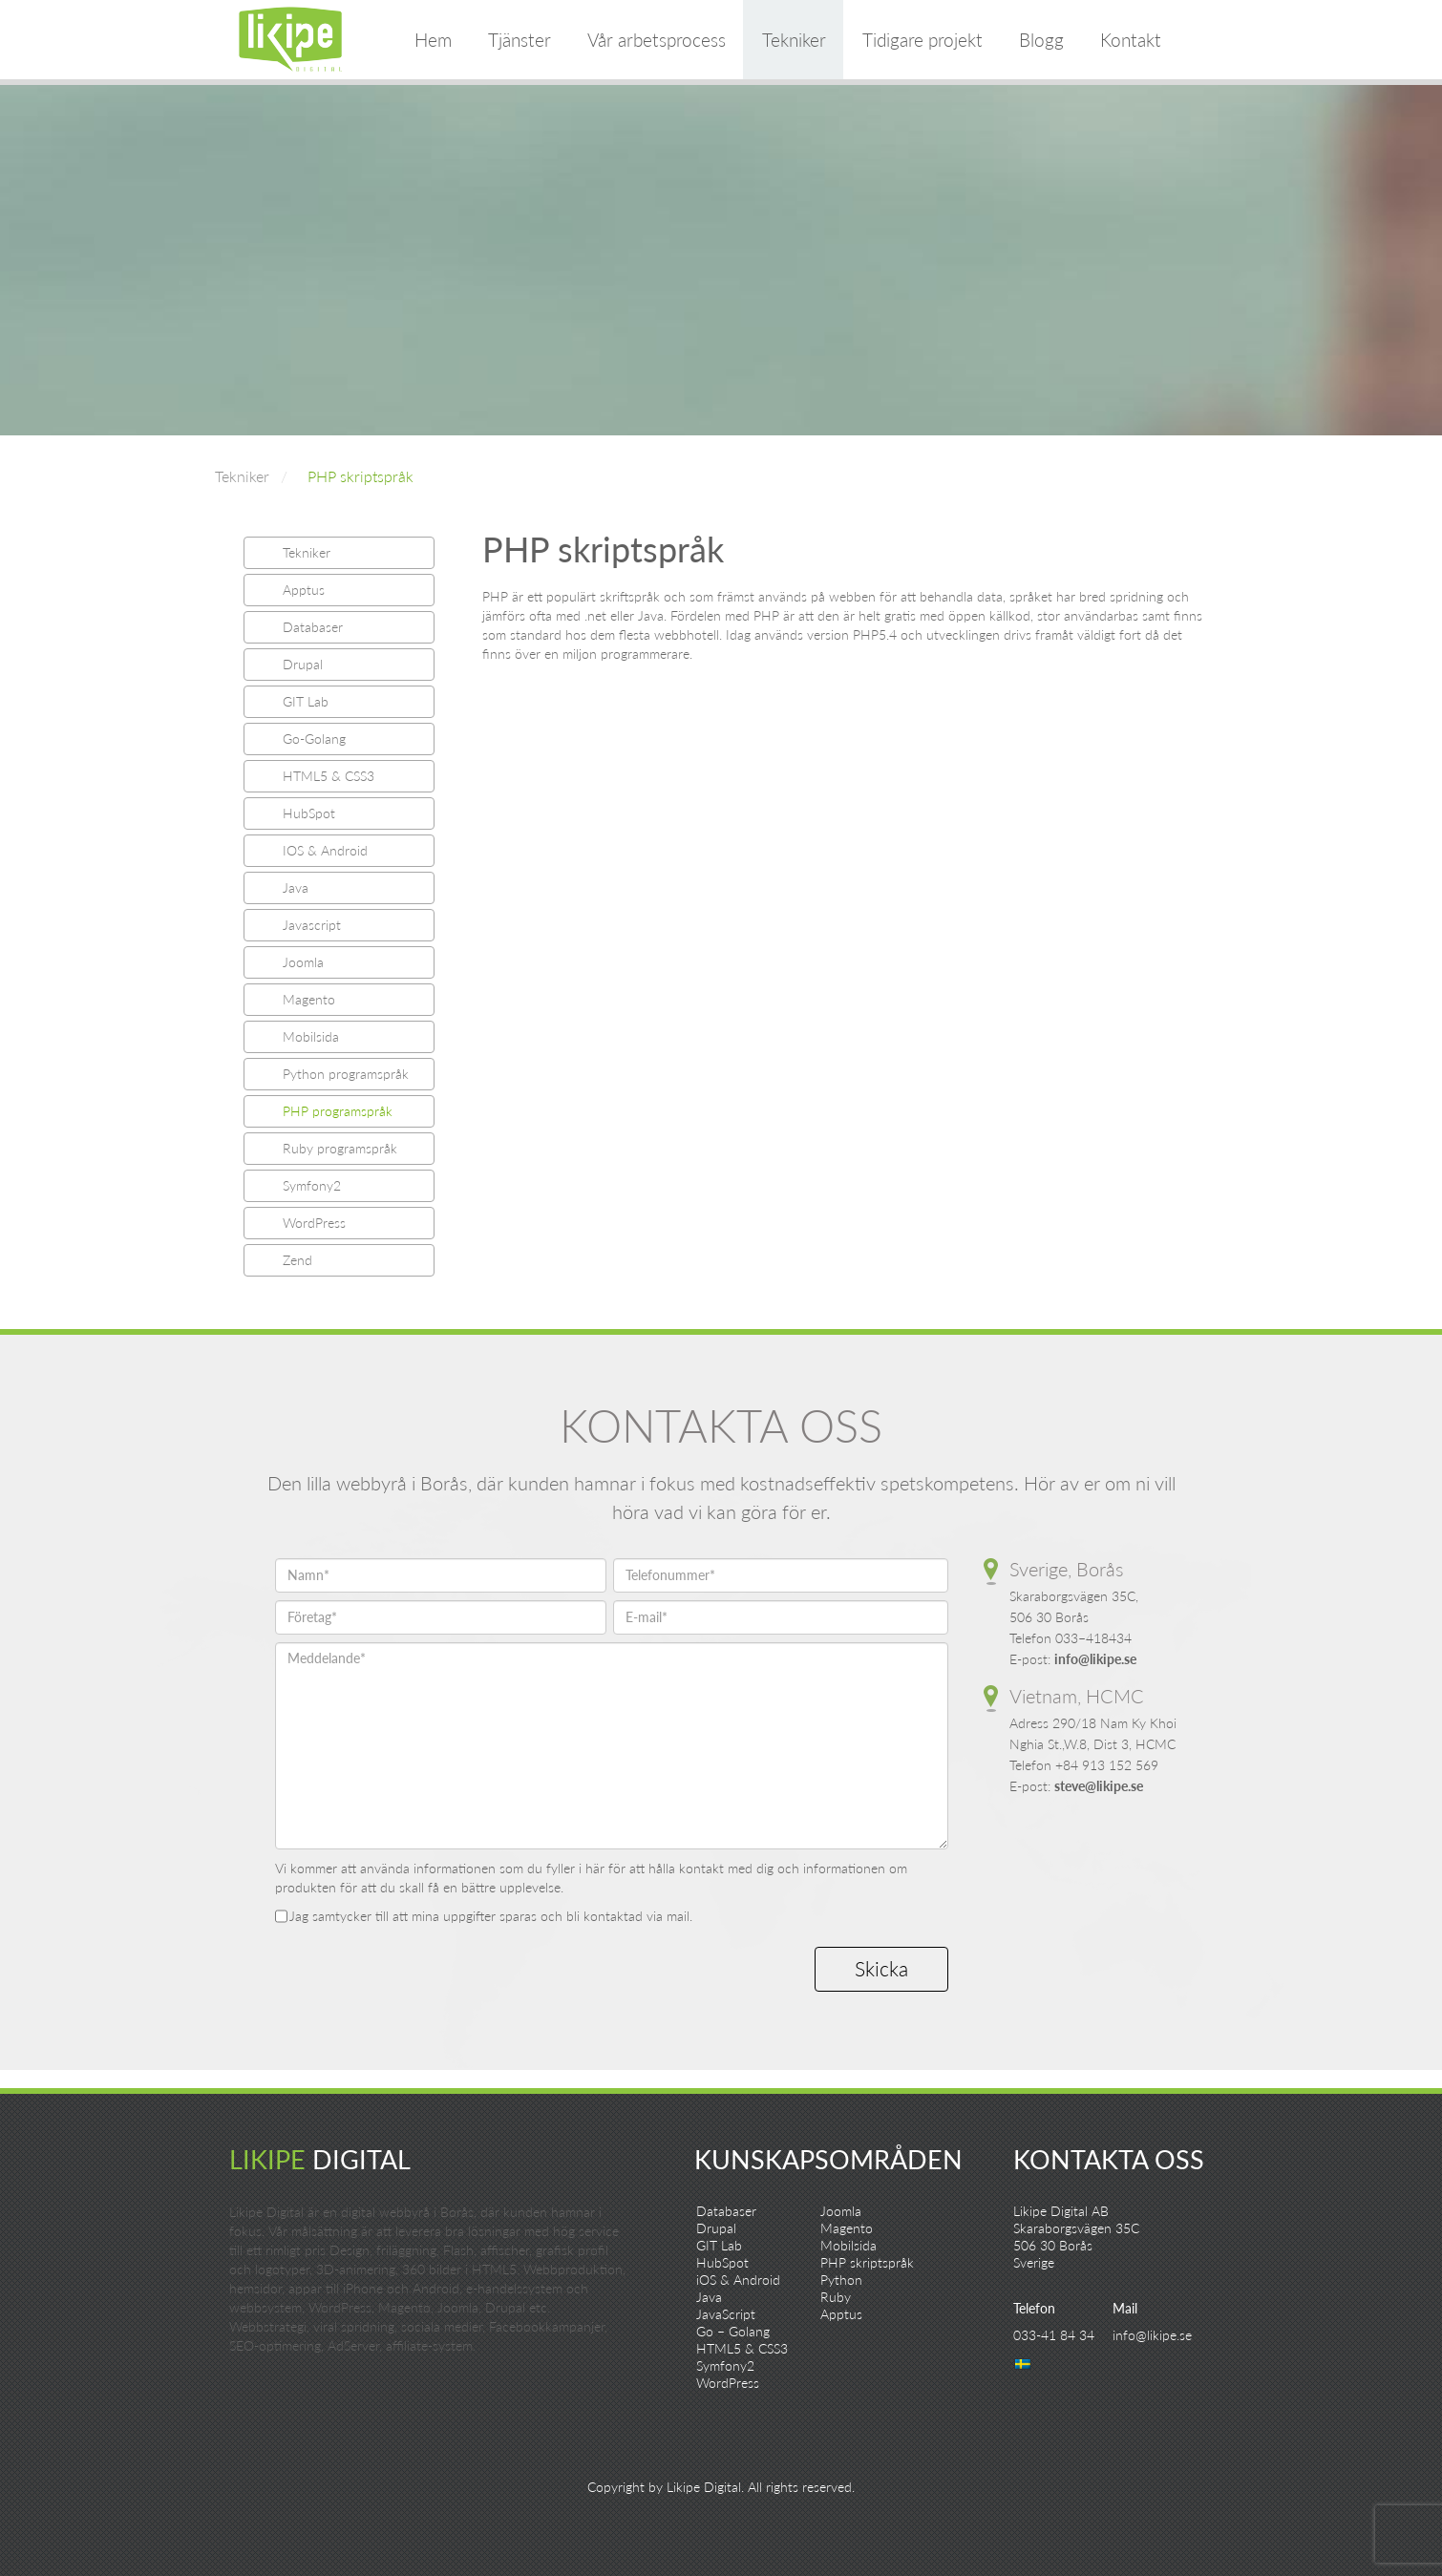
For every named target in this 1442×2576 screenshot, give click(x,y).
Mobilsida (311, 1036)
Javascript (312, 925)
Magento (309, 999)
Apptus (304, 589)
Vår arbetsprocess (656, 40)
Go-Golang (314, 738)
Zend (297, 1260)
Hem (433, 40)
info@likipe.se (1095, 1659)
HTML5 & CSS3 (328, 776)
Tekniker (794, 40)
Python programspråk (346, 1074)
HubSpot (309, 813)
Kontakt (1130, 40)
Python (841, 2279)
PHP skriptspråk (360, 476)
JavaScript (725, 2314)
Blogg (1041, 40)
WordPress (314, 1222)
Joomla (303, 962)
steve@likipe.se (1098, 1786)
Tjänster (519, 40)
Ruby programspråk (340, 1148)
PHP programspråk (337, 1111)
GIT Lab (306, 701)
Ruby (835, 2297)
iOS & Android (738, 2279)
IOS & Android (325, 850)
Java (295, 887)
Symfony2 (312, 1185)
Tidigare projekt (922, 40)
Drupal (303, 664)
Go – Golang (733, 2331)
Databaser (313, 627)
